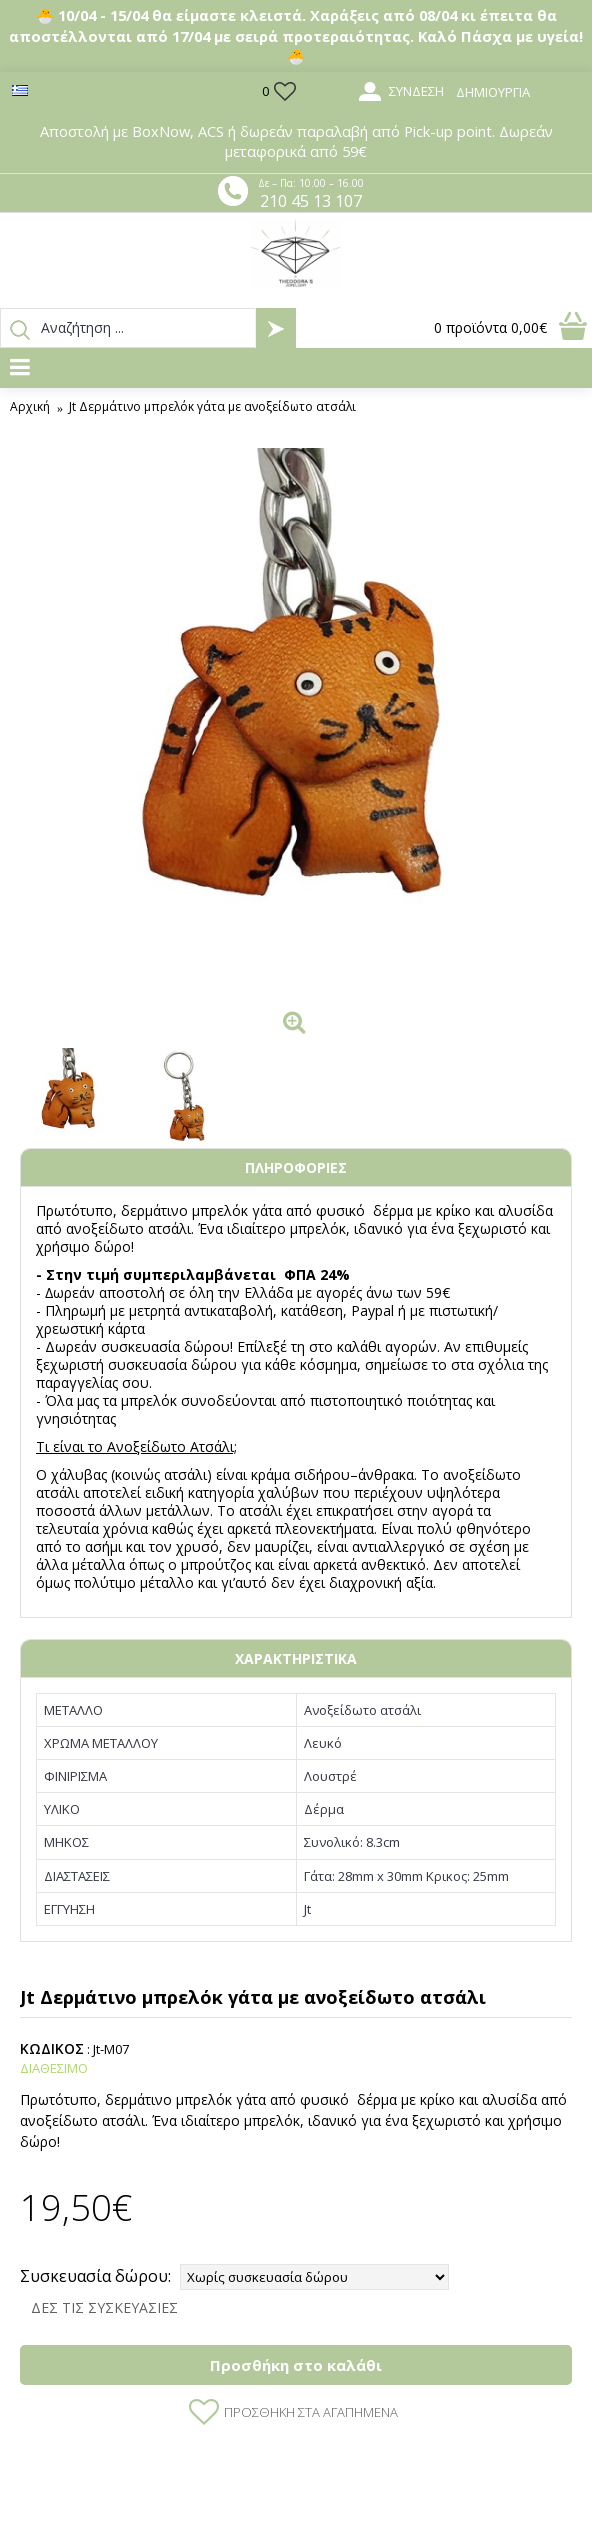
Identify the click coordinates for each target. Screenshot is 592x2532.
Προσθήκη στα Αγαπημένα (311, 2412)
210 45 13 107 (311, 201)
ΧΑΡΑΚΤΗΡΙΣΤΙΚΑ (296, 1658)
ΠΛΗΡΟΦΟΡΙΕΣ (296, 1167)
